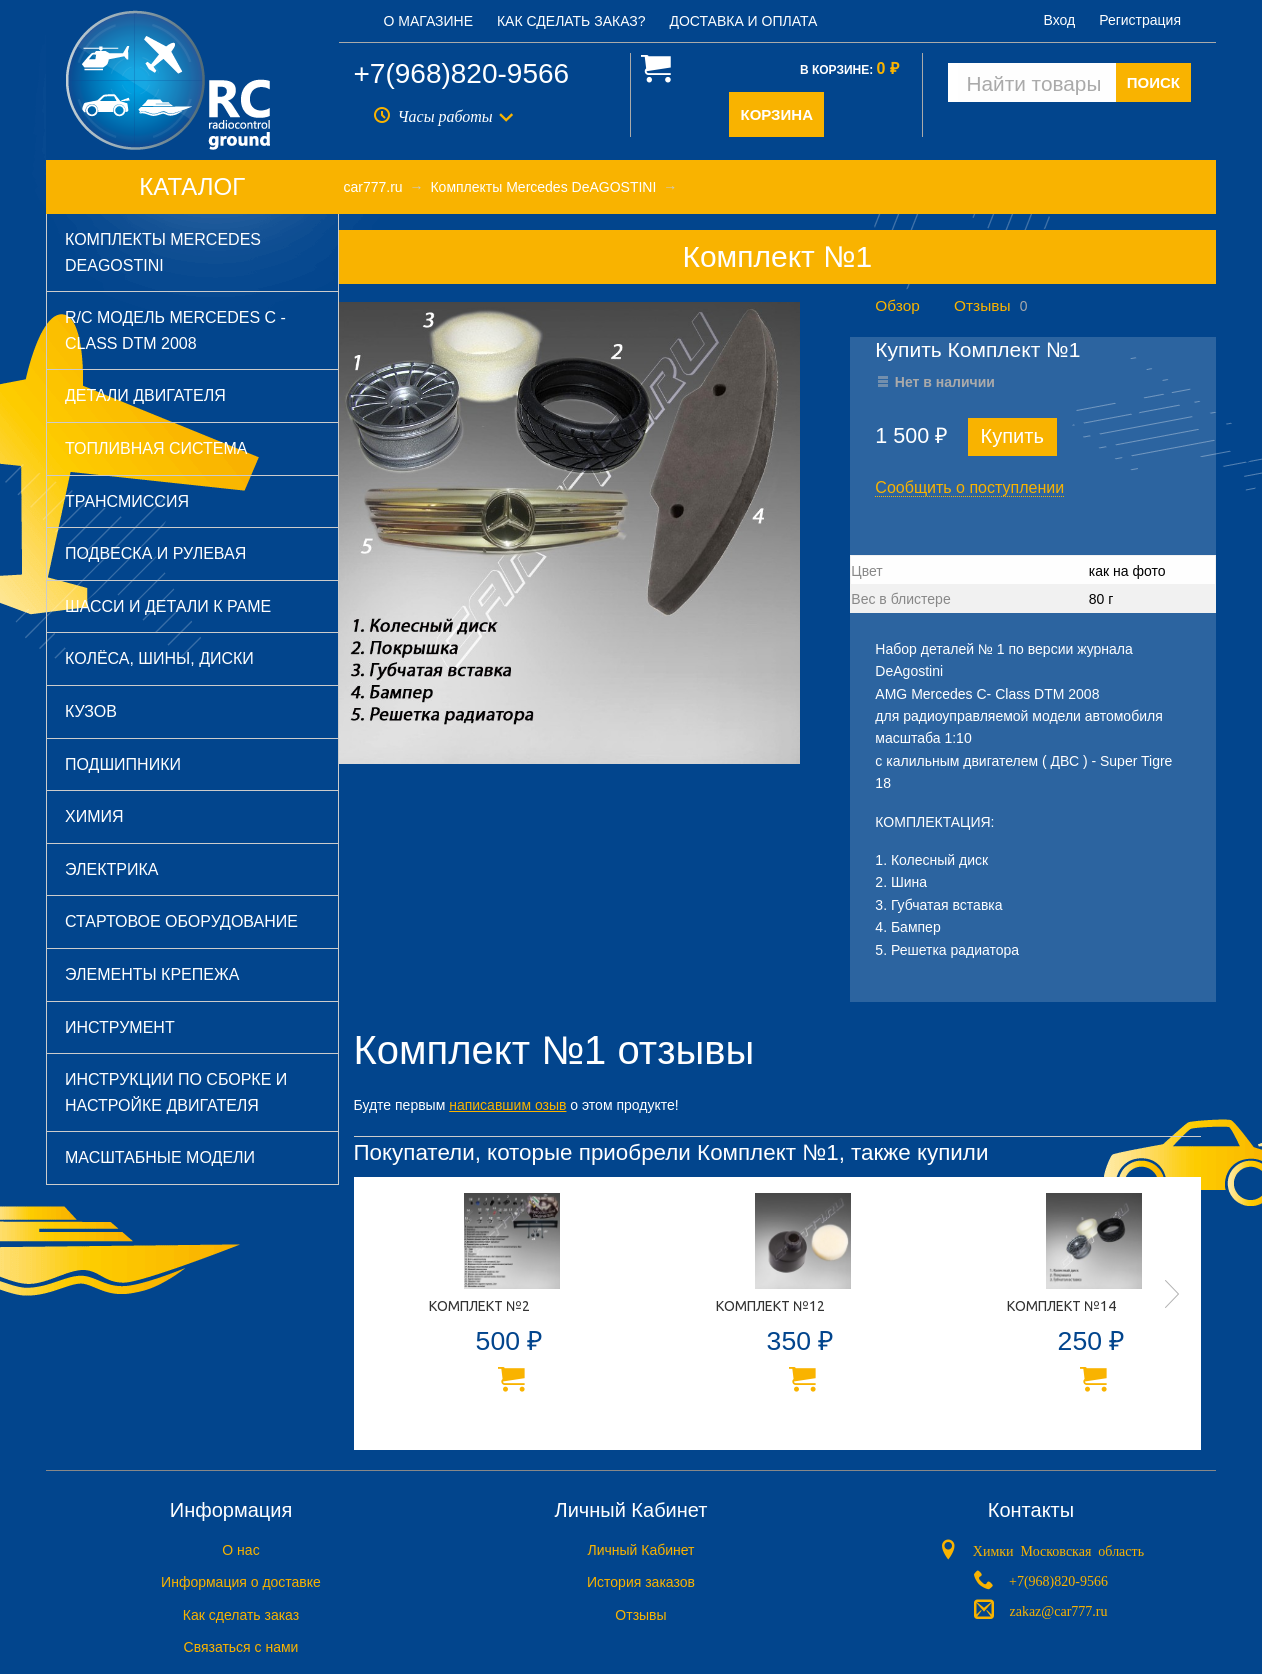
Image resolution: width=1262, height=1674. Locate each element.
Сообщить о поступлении (969, 487)
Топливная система (156, 448)
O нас (240, 1550)
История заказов (641, 1582)
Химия (94, 816)
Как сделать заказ (241, 1615)
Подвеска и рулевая (155, 553)
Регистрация (1140, 20)
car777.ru (373, 187)
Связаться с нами (241, 1647)
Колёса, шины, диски (159, 658)
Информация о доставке (241, 1582)
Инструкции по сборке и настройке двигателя (176, 1092)
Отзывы (982, 305)
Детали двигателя (145, 395)
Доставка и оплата (743, 21)
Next (1172, 1294)
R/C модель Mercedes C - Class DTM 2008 (175, 330)
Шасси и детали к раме (168, 606)
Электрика (111, 869)
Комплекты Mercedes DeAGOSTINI (163, 252)
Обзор (897, 305)
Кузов (91, 711)
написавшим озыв (507, 1105)
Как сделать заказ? (571, 21)
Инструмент (120, 1027)
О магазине (429, 21)
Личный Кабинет (640, 1550)
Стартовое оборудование (181, 921)
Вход (1060, 20)
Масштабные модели (160, 1157)
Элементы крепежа (152, 974)
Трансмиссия (127, 501)
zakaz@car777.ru (1058, 1609)
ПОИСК (1153, 82)
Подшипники (123, 764)
